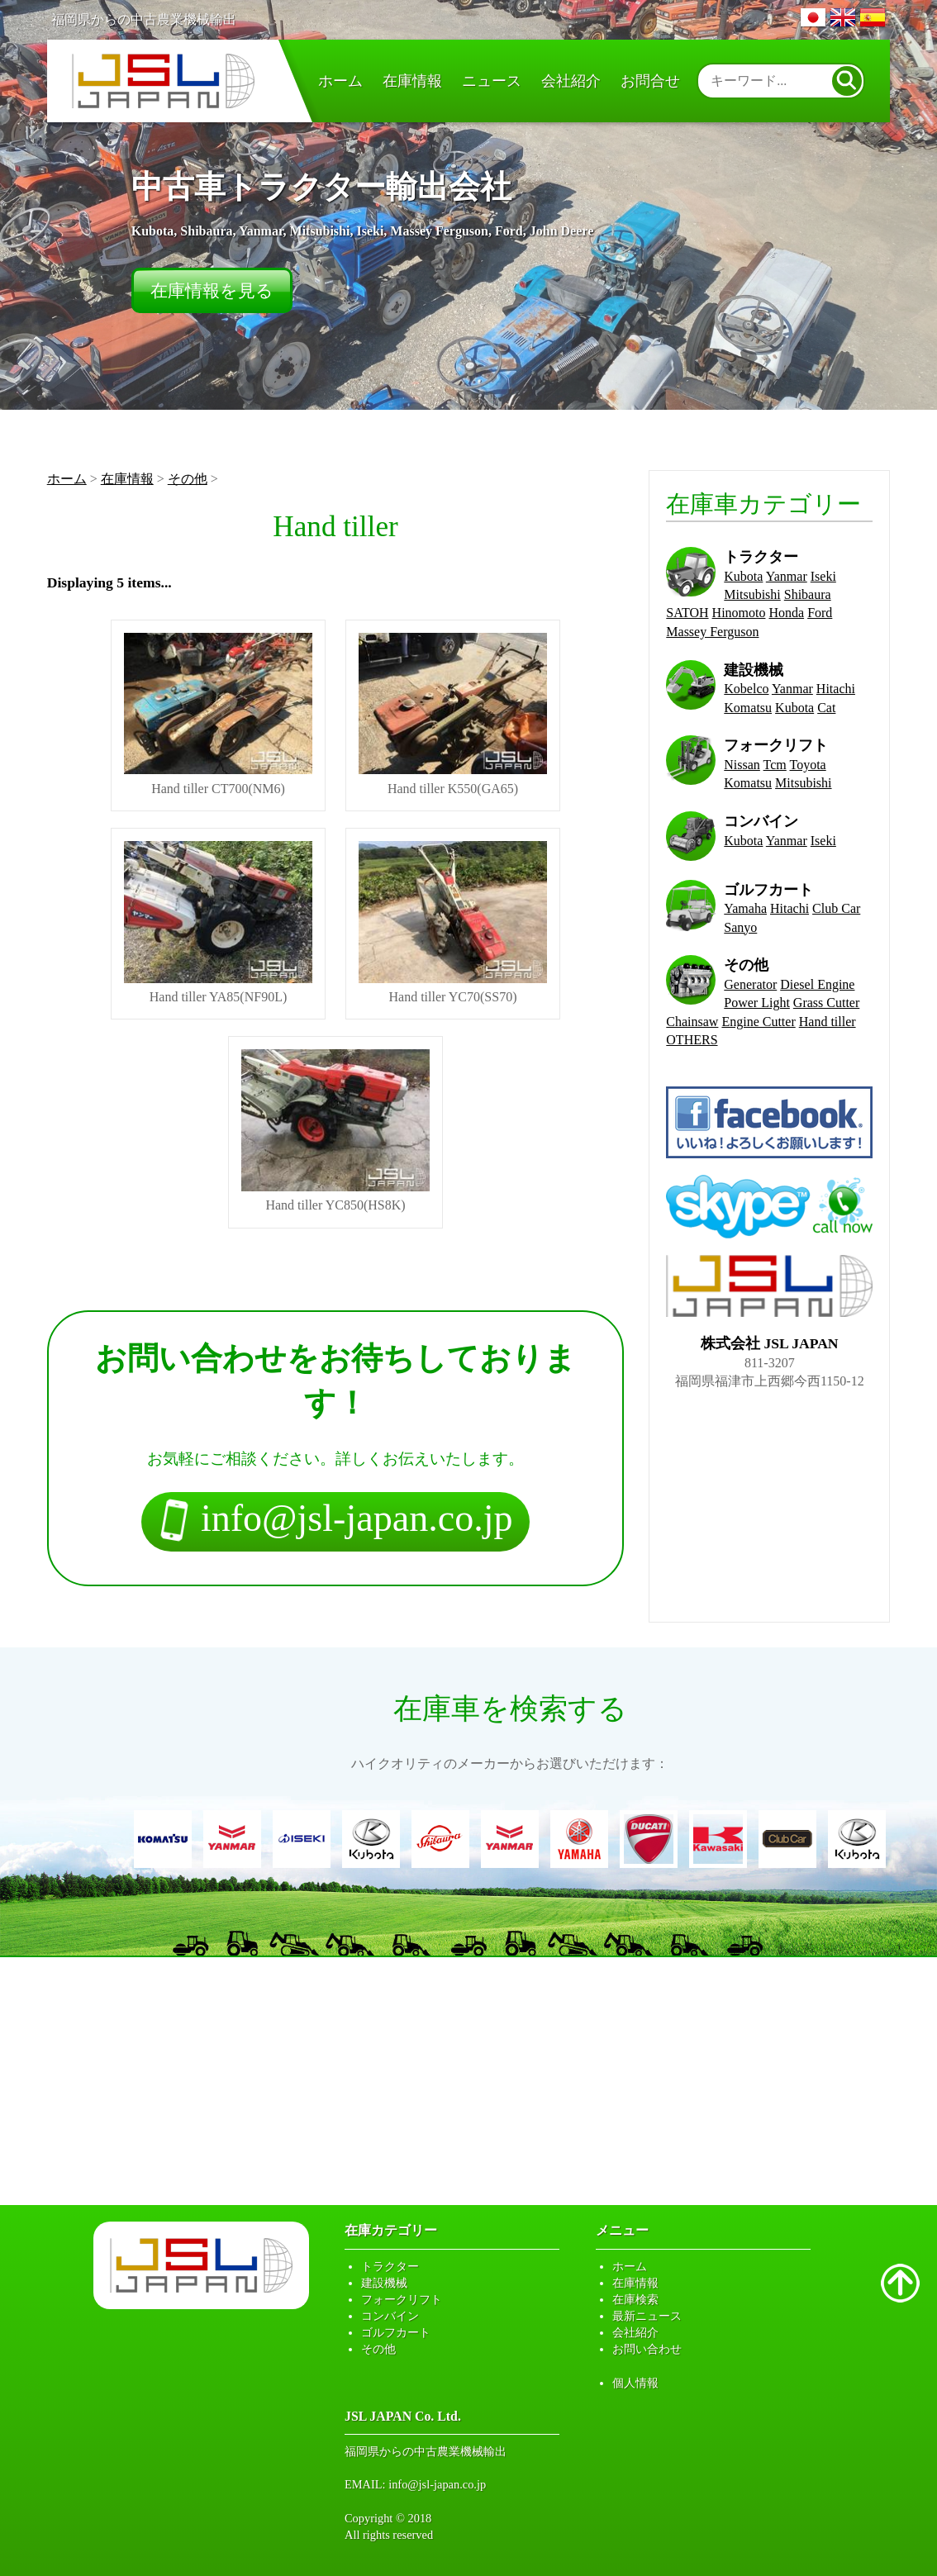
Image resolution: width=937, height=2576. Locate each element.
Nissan (742, 765)
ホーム (340, 81)
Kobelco (746, 689)
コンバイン (390, 2315)
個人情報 (635, 2382)
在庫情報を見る (211, 290)
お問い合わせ (647, 2348)
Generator (750, 984)
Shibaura (807, 594)
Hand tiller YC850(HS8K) (335, 1130)
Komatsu (748, 708)
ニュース (491, 81)
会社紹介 (571, 81)
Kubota (743, 576)
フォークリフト (401, 2299)
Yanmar (786, 576)
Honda (786, 613)
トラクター (390, 2266)
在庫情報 (412, 81)
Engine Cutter (758, 1022)
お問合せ (650, 81)
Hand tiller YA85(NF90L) (218, 922)
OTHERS (691, 1040)
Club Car (836, 908)
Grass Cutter (826, 1003)
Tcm (775, 765)
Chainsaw (692, 1022)
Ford (819, 613)
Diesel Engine (817, 984)
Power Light (757, 1003)
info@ (335, 1523)
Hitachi (835, 689)
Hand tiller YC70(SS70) (453, 922)
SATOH (687, 613)
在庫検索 (635, 2299)
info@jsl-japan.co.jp (437, 2484)
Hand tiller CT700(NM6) (218, 714)
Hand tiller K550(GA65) (453, 714)
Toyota (808, 765)
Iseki (823, 576)
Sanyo (740, 927)
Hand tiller (827, 1022)
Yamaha (745, 908)
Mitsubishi (752, 594)
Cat (826, 708)
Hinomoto (739, 613)
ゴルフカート (395, 2332)
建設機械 (384, 2282)
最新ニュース (647, 2315)
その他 (187, 479)
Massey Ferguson (712, 632)
